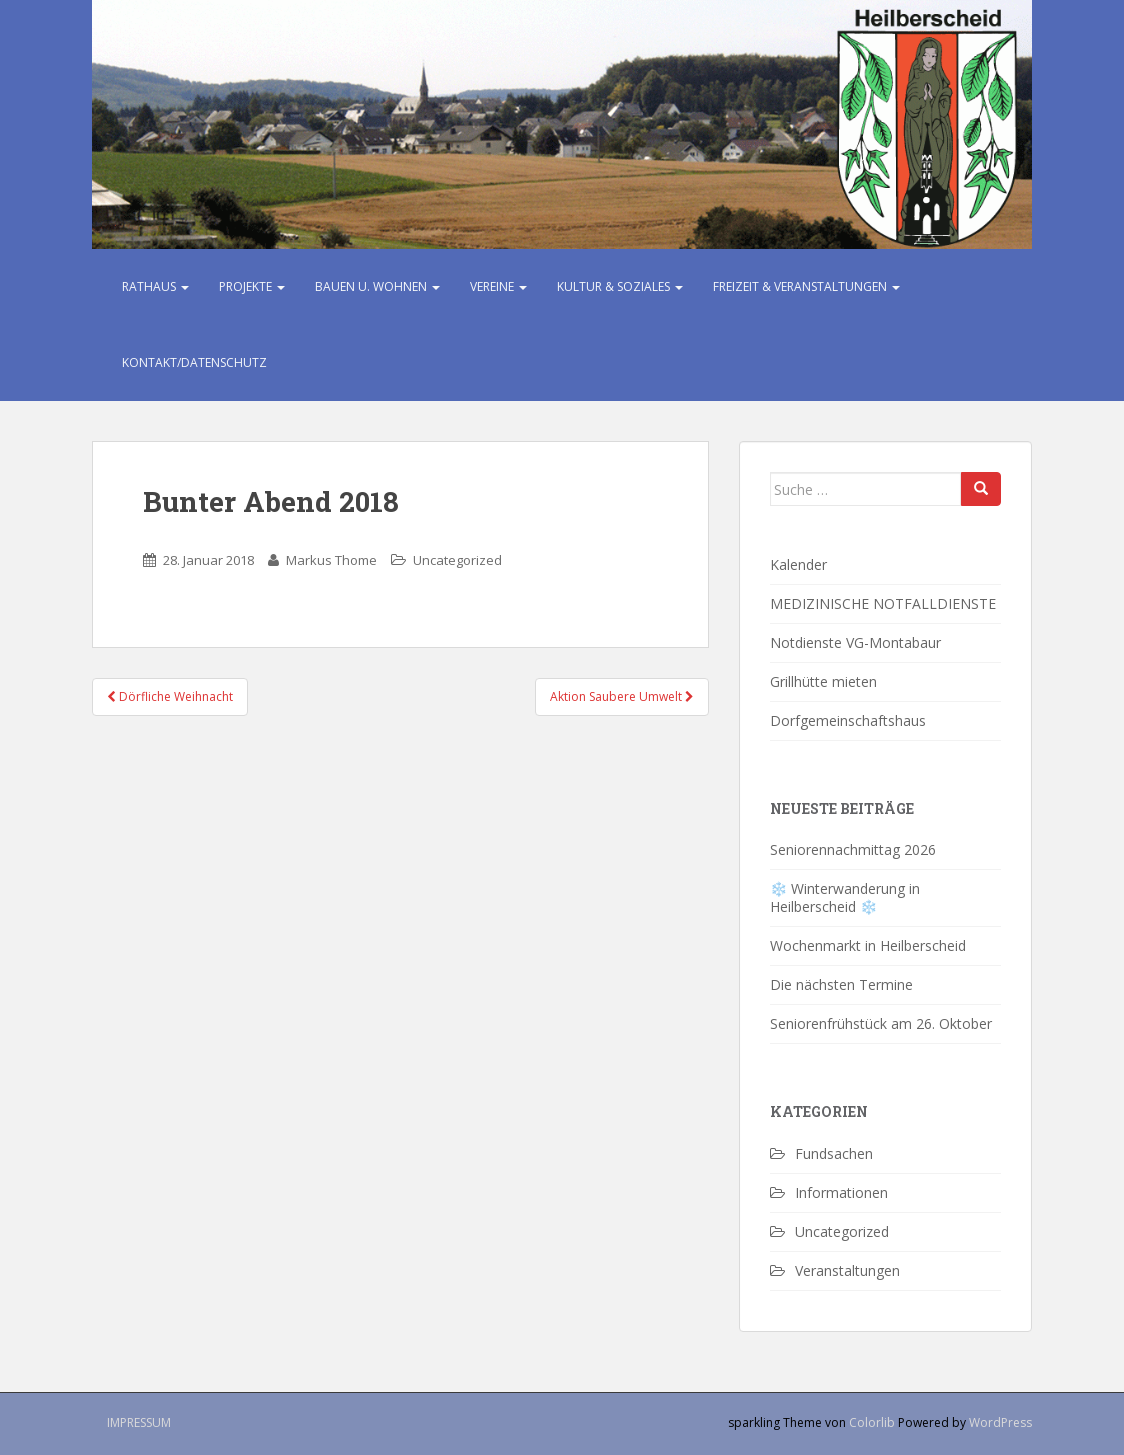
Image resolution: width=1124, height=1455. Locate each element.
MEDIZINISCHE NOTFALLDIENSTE (883, 603)
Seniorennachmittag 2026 (853, 849)
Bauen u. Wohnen (377, 286)
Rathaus (155, 286)
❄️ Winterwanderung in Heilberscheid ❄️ (845, 897)
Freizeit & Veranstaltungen (806, 286)
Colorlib (872, 1422)
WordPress (1000, 1422)
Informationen (841, 1192)
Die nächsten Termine (841, 984)
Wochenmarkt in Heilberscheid (868, 945)
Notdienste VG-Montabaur (855, 642)
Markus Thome (331, 560)
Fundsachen (834, 1153)
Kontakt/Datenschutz (194, 362)
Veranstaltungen (847, 1270)
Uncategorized (457, 560)
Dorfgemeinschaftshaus (848, 720)
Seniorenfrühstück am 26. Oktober (883, 1023)
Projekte (252, 286)
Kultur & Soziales (620, 286)
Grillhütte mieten (823, 681)
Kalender (798, 564)
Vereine (498, 286)
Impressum (139, 1422)
